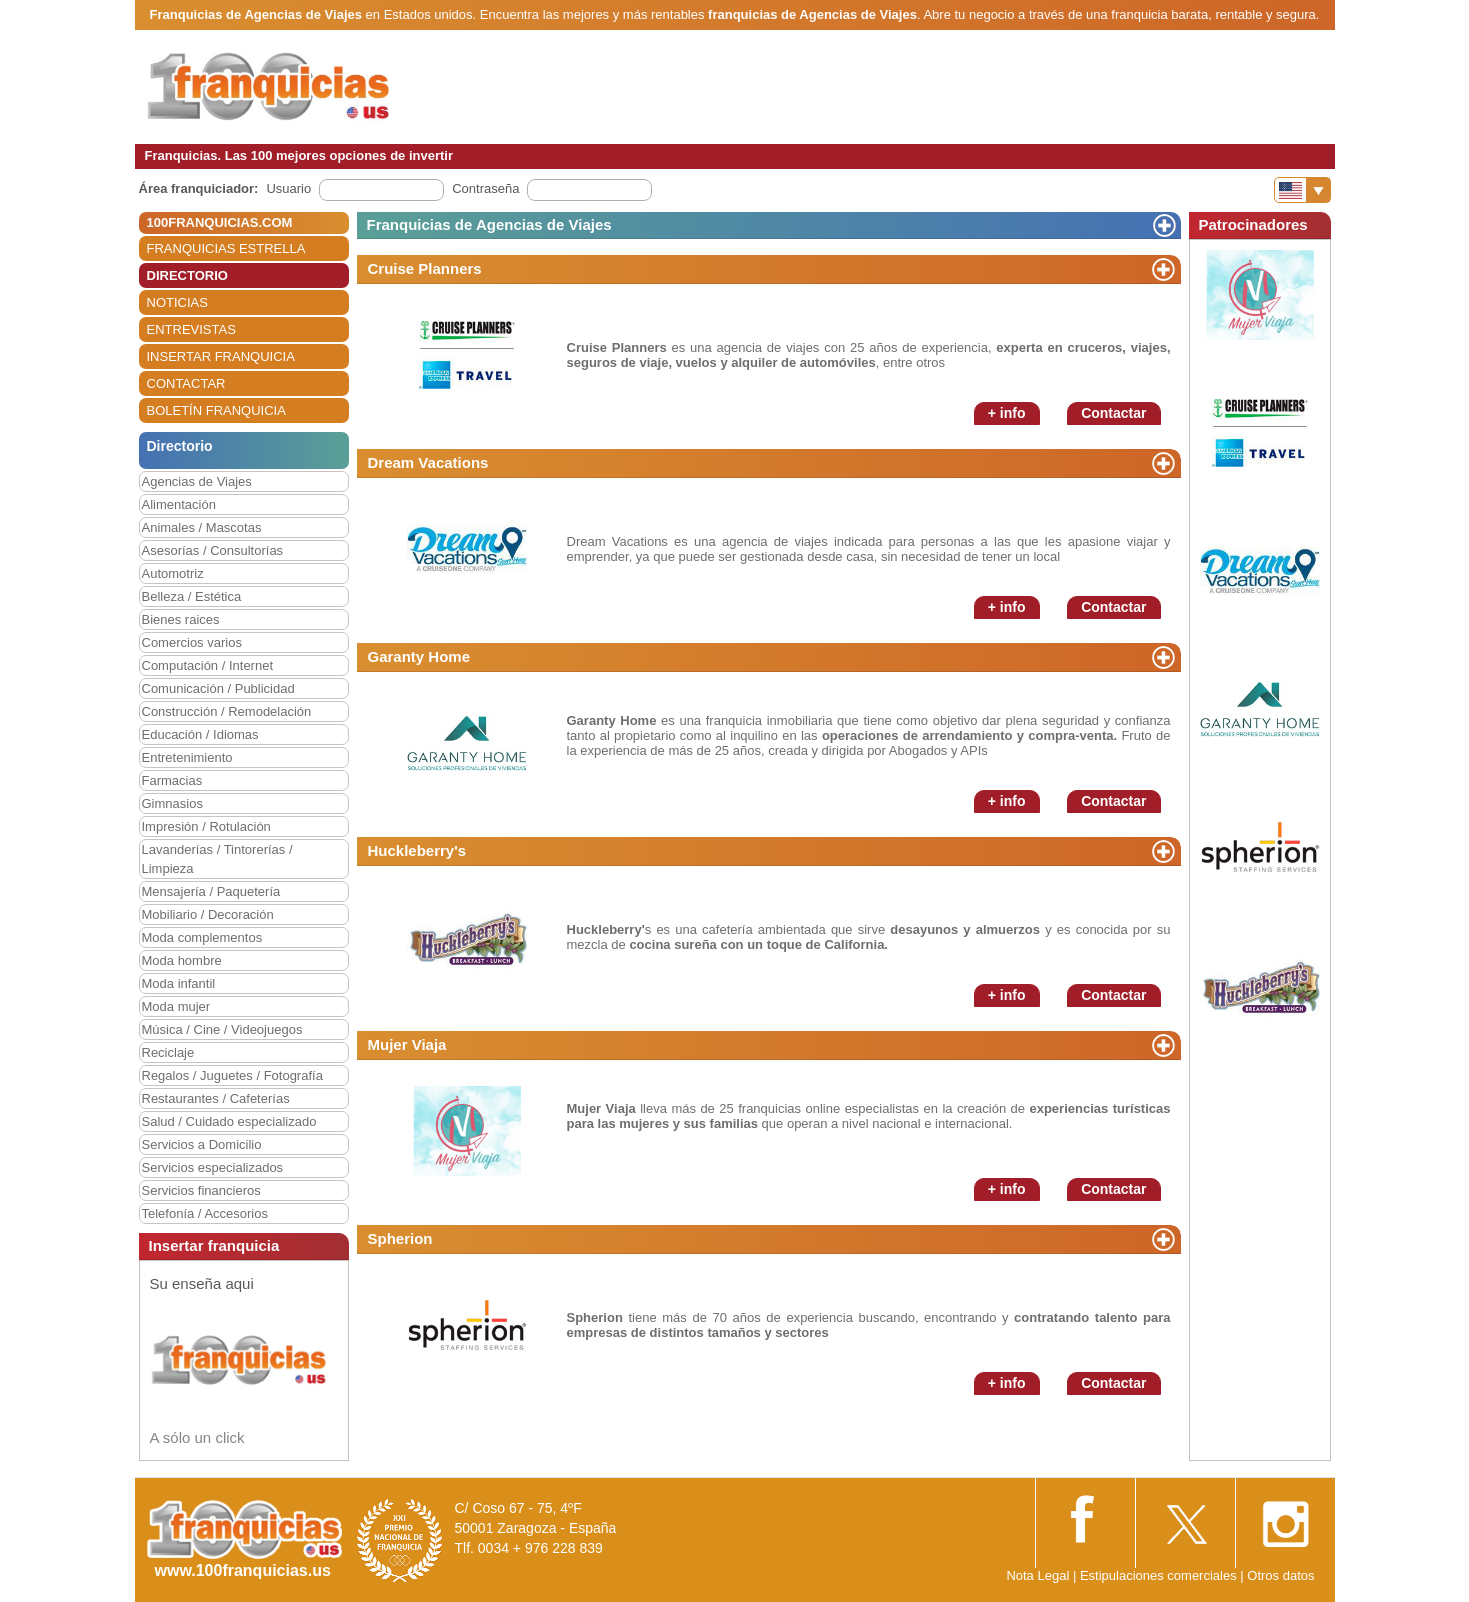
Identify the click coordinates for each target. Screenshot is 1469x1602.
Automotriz (173, 573)
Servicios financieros (201, 1190)
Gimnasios (172, 803)
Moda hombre (182, 960)
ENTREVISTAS (191, 329)
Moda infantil (179, 983)
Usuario (288, 188)
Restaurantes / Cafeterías (216, 1098)
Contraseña (485, 188)
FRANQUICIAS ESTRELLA (226, 248)
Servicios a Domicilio (202, 1144)
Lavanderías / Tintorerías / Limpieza (217, 859)
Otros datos (1280, 1575)
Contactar (1113, 413)
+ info (1007, 413)
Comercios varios (192, 642)
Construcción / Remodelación (227, 711)
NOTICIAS (177, 302)
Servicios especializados (213, 1167)
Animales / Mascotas (202, 527)
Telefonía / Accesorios (205, 1213)
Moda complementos (202, 937)
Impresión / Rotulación (206, 826)
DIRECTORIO (187, 275)
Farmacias (172, 780)
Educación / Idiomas (200, 734)
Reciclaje (168, 1052)
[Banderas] (1302, 190)
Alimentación (179, 504)
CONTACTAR (186, 383)
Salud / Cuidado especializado (229, 1121)
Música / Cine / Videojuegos (222, 1029)
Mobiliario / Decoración (208, 914)
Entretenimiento (187, 757)
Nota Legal (1037, 1575)
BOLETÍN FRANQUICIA (216, 410)
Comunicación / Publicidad (218, 688)
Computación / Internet (208, 665)
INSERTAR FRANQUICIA (221, 356)
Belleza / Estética (192, 596)
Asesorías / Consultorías (213, 550)
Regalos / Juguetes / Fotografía (232, 1075)
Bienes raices (181, 619)
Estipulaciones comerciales (1160, 1575)
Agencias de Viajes (197, 481)
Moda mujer (176, 1006)
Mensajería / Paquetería (211, 891)
